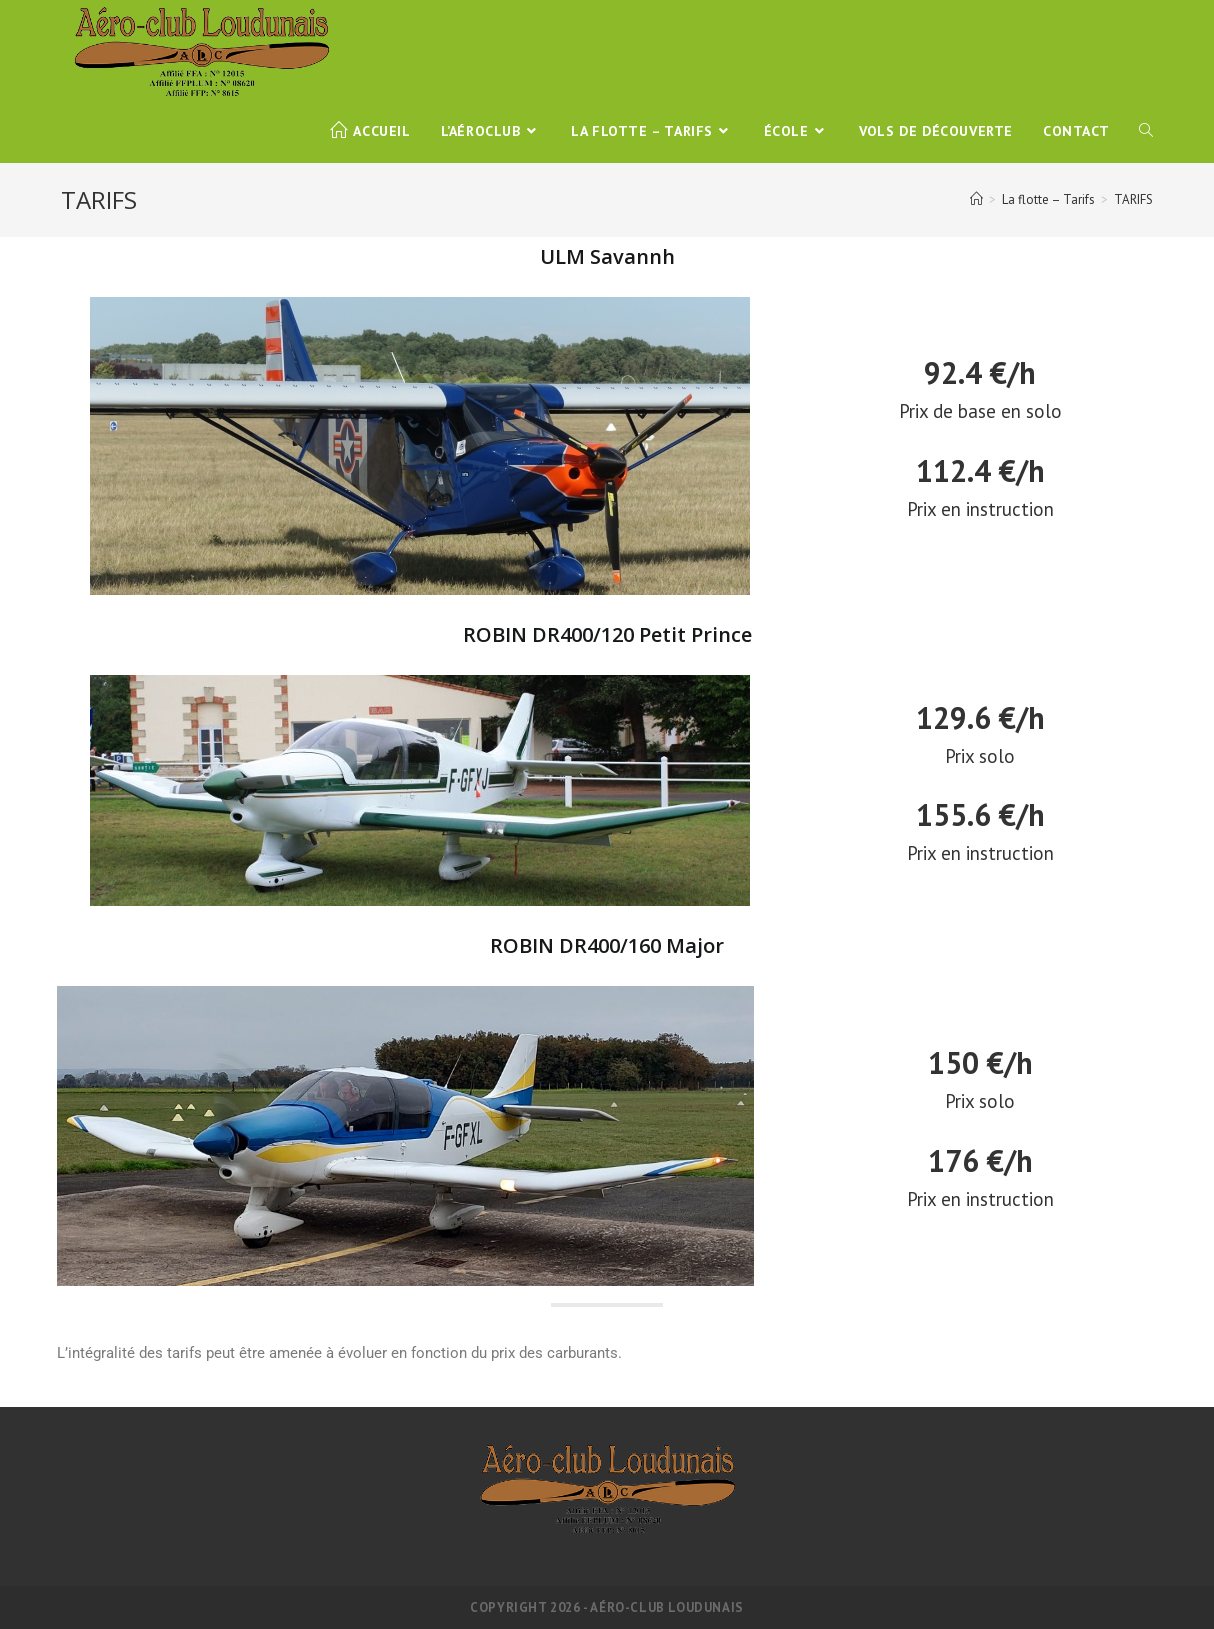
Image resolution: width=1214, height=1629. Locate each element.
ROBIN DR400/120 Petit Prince (607, 634)
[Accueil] (976, 199)
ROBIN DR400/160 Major (607, 945)
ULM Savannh (607, 256)
